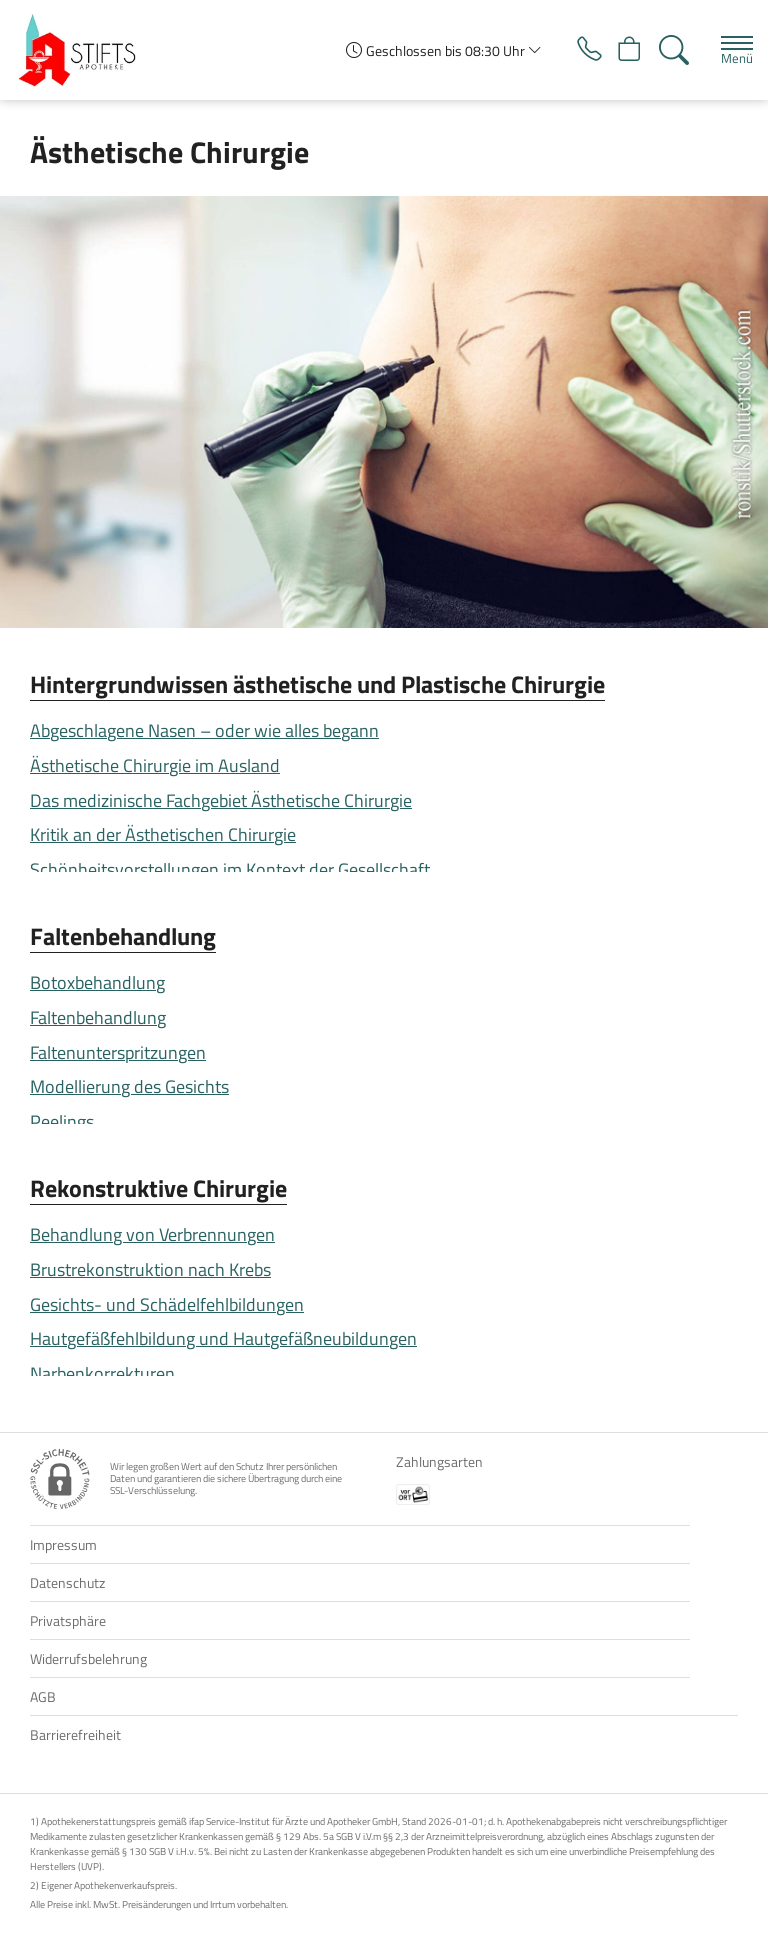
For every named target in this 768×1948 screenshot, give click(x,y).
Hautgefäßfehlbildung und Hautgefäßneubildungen (223, 1338)
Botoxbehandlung (97, 982)
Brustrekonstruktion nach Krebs (150, 1269)
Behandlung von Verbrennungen (152, 1234)
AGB (43, 1696)
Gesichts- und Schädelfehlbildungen (167, 1304)
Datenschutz (67, 1582)
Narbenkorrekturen (102, 1373)
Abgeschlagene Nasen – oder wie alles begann (204, 730)
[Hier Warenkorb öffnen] (624, 50)
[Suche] (672, 50)
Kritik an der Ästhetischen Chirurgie (163, 834)
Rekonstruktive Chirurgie (158, 1188)
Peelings (62, 1121)
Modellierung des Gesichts (129, 1086)
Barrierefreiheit (75, 1734)
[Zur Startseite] (85, 50)
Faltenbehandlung (123, 936)
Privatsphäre (68, 1620)
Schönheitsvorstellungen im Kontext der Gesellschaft (230, 869)
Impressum (63, 1544)
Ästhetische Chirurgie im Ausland (155, 765)
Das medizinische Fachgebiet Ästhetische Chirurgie (221, 800)
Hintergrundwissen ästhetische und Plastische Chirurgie (317, 684)
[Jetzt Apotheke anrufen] (577, 50)
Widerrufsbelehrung (88, 1658)
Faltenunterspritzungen (118, 1052)
